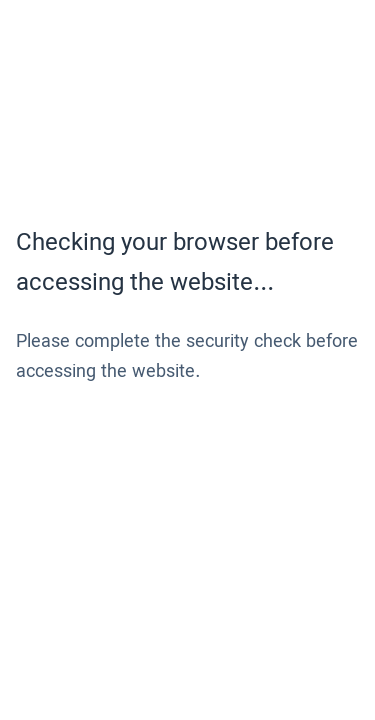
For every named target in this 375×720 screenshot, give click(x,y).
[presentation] (168, 458)
